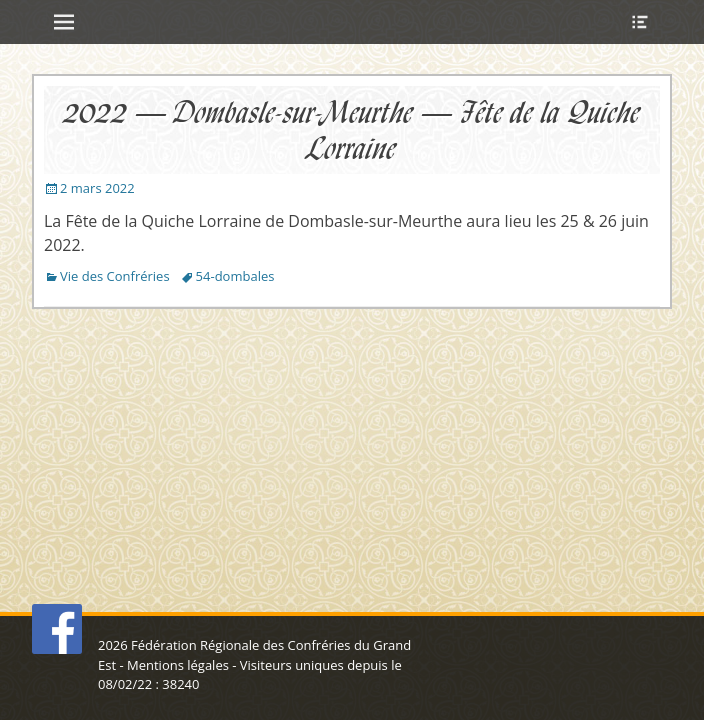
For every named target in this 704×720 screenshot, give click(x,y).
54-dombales (235, 276)
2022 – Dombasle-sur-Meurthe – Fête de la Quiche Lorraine (352, 129)
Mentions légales (178, 665)
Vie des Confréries (115, 276)
